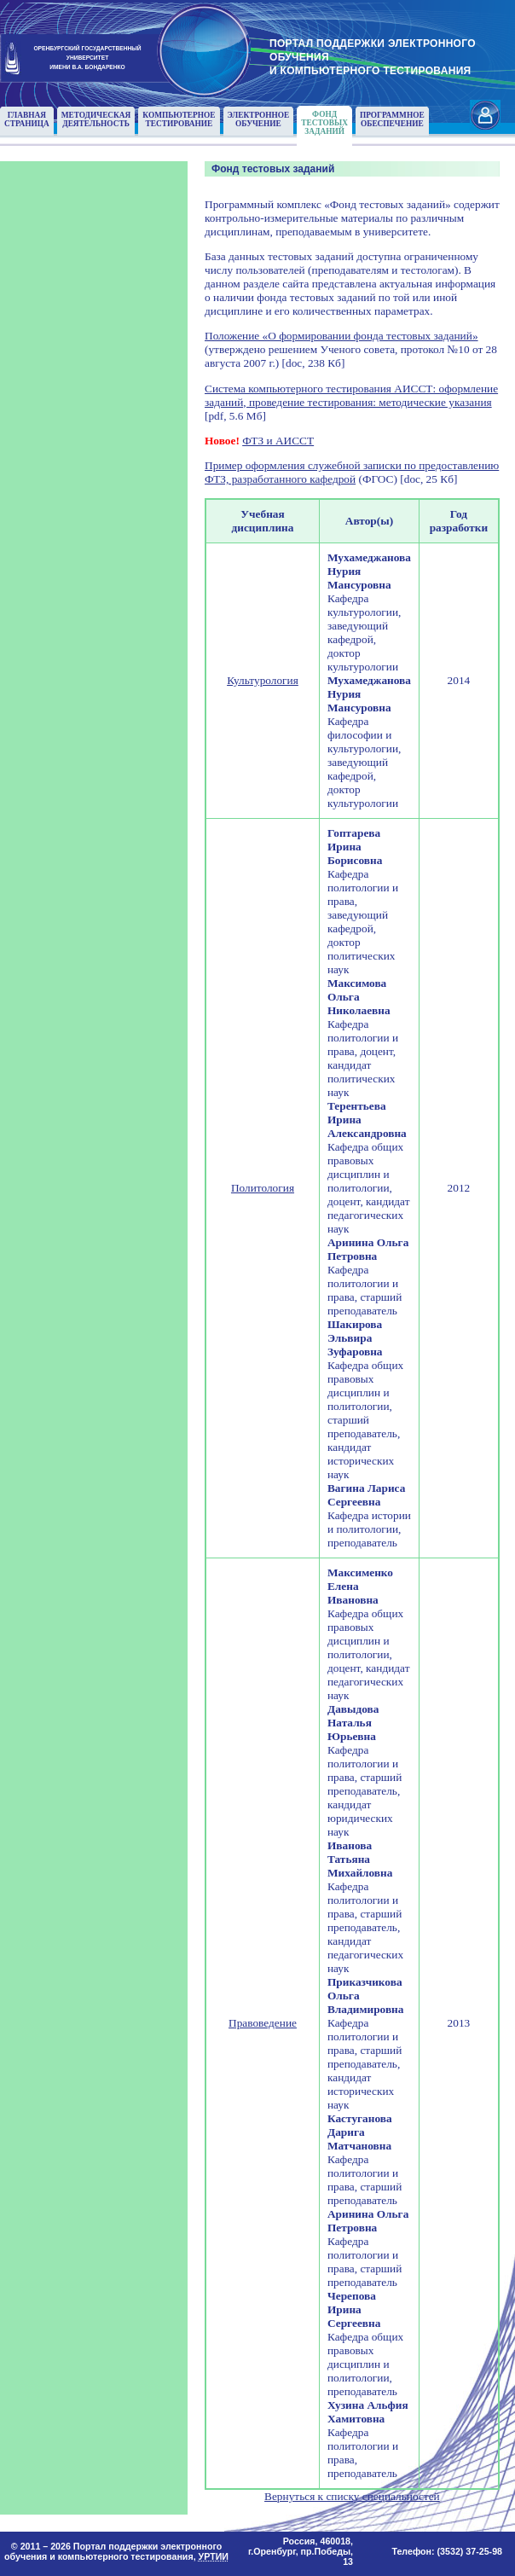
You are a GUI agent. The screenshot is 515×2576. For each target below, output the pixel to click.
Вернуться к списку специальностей (352, 2496)
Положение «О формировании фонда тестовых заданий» (341, 335)
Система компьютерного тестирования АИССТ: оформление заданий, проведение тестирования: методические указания (351, 395)
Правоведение (263, 2022)
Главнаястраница (26, 119)
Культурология (262, 680)
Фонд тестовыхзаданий (324, 123)
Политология (262, 1187)
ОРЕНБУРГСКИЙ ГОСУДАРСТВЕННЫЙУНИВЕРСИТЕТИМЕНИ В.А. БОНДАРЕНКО (87, 57)
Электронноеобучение (259, 119)
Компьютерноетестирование (178, 119)
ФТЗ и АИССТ (278, 440)
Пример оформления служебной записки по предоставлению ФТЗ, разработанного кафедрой (352, 472)
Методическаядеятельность (96, 119)
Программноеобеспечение (392, 119)
